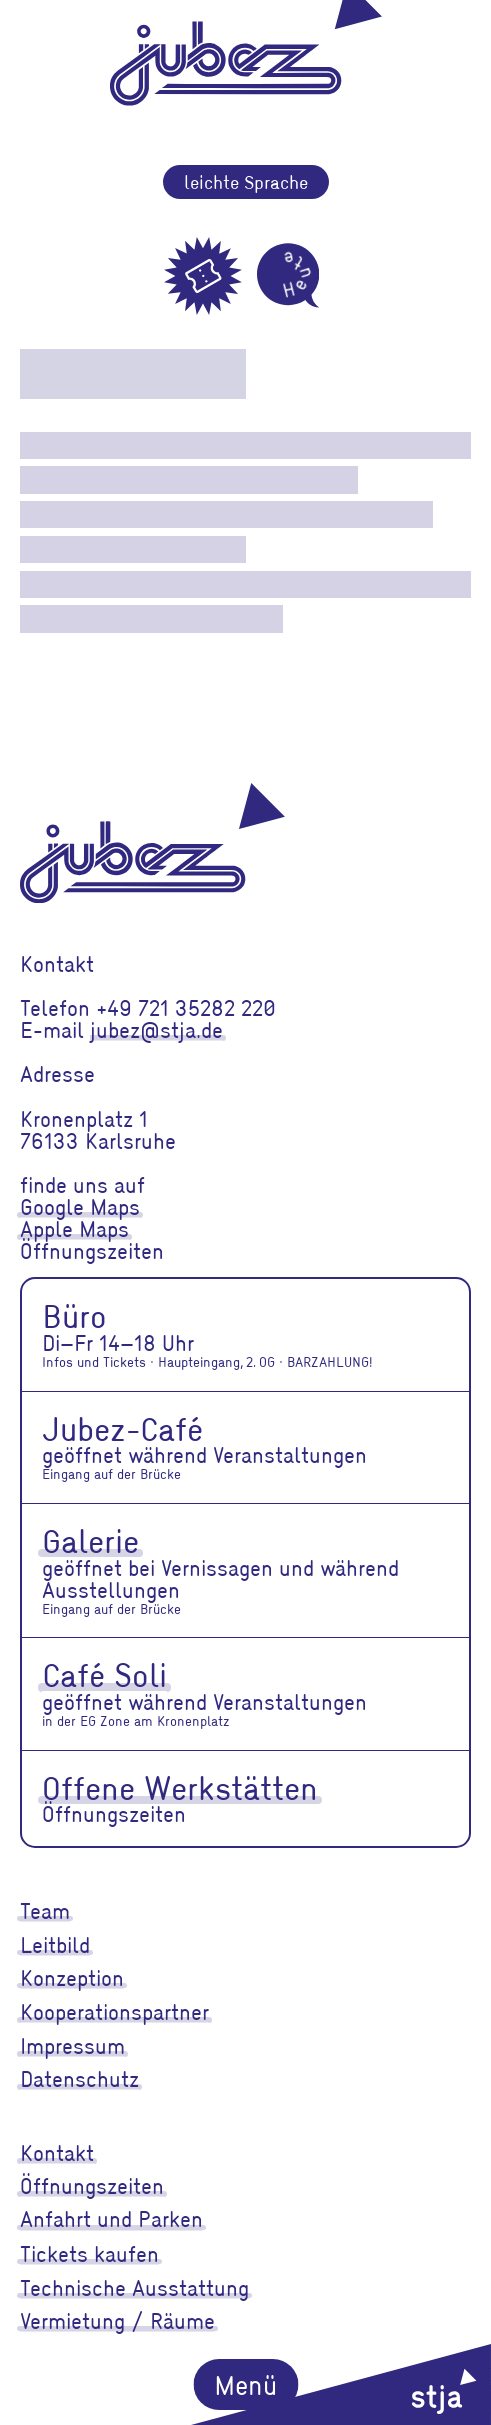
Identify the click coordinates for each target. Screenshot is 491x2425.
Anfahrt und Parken (111, 2218)
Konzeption (72, 1977)
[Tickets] (203, 276)
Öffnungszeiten (92, 2185)
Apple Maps (74, 1228)
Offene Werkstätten (180, 1787)
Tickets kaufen (89, 2253)
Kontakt (57, 2152)
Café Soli (104, 1674)
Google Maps (80, 1206)
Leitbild (55, 1944)
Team (45, 1910)
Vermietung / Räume (117, 2320)
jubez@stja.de (156, 1029)
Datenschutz (79, 2078)
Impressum (72, 2045)
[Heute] (288, 276)
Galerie (90, 1540)
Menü (245, 2384)
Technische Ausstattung (134, 2287)
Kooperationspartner (114, 2011)
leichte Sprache (246, 181)
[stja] (341, 2384)
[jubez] (152, 843)
